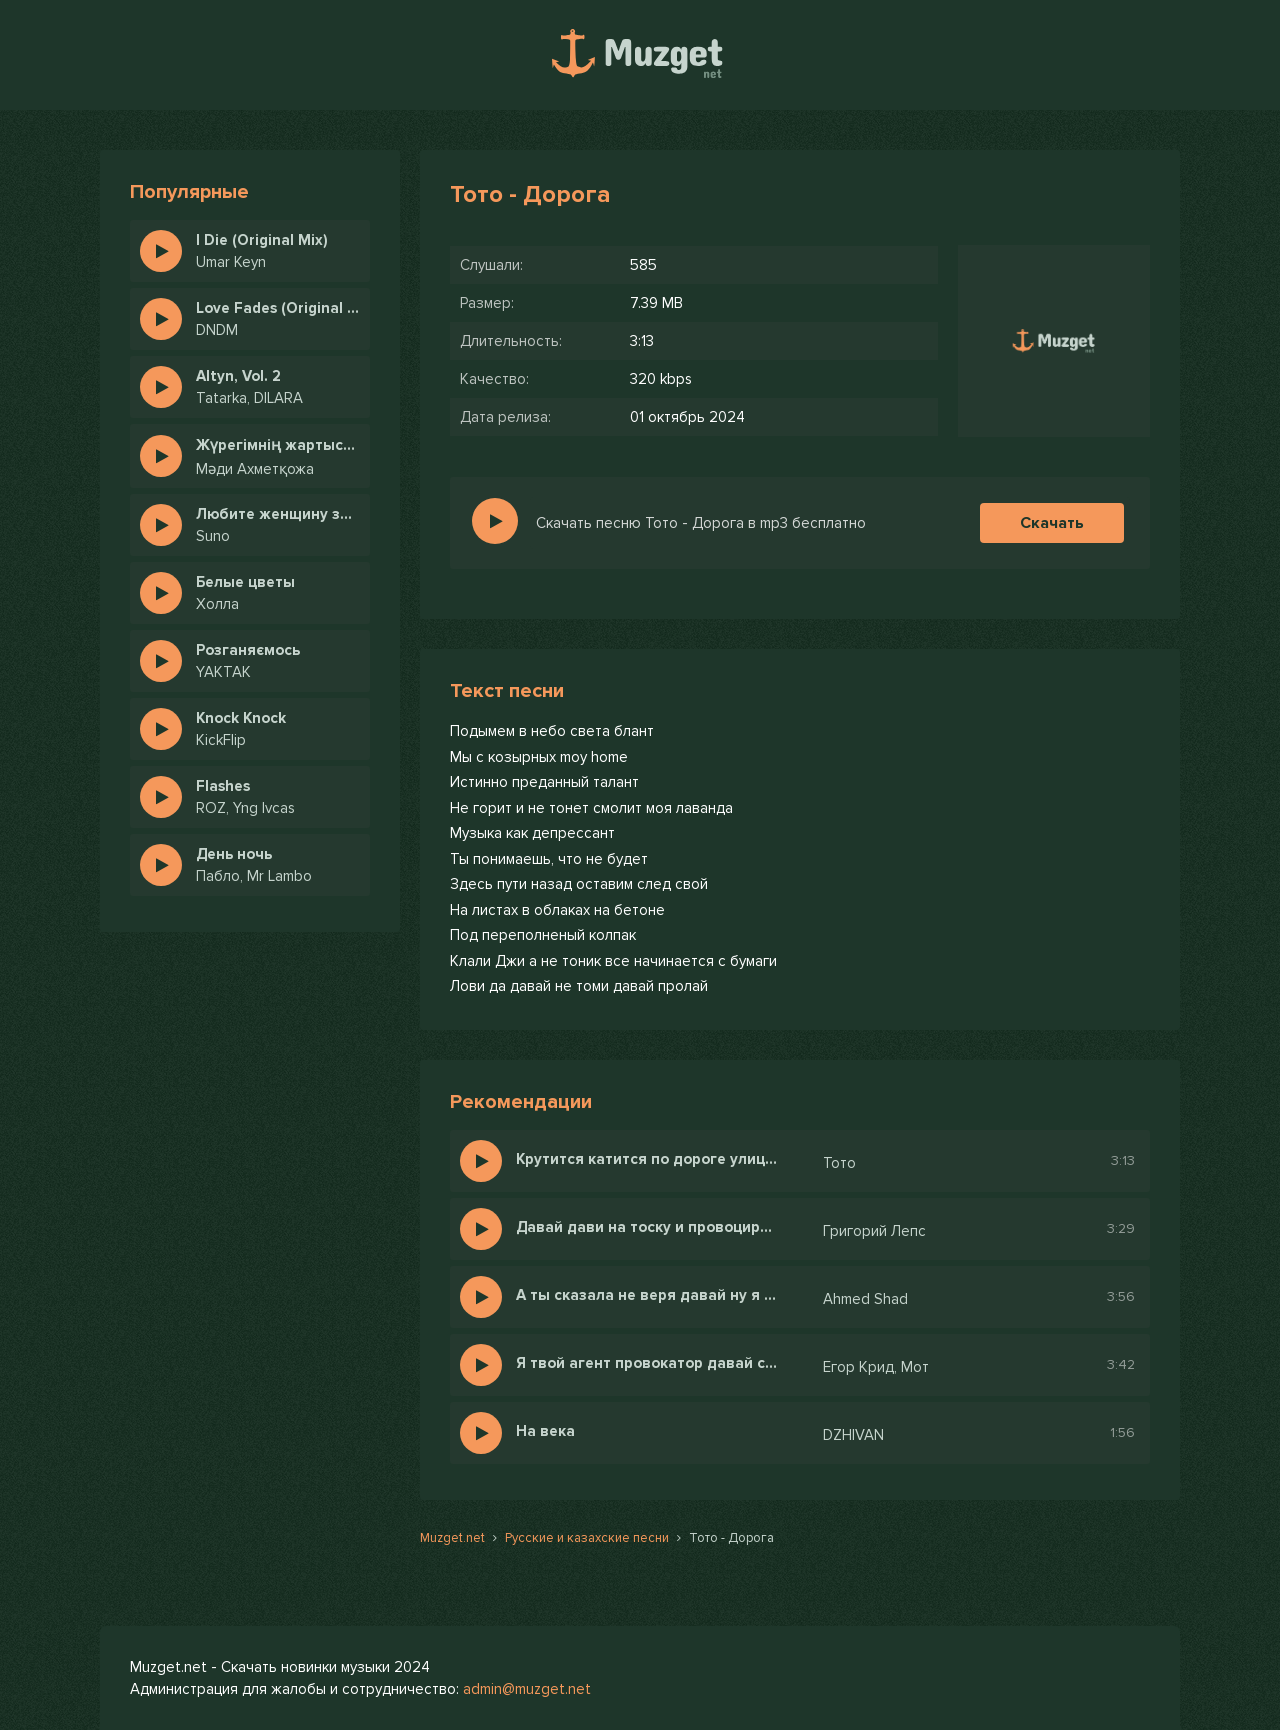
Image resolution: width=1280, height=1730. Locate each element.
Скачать (1052, 523)
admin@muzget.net (527, 1689)
